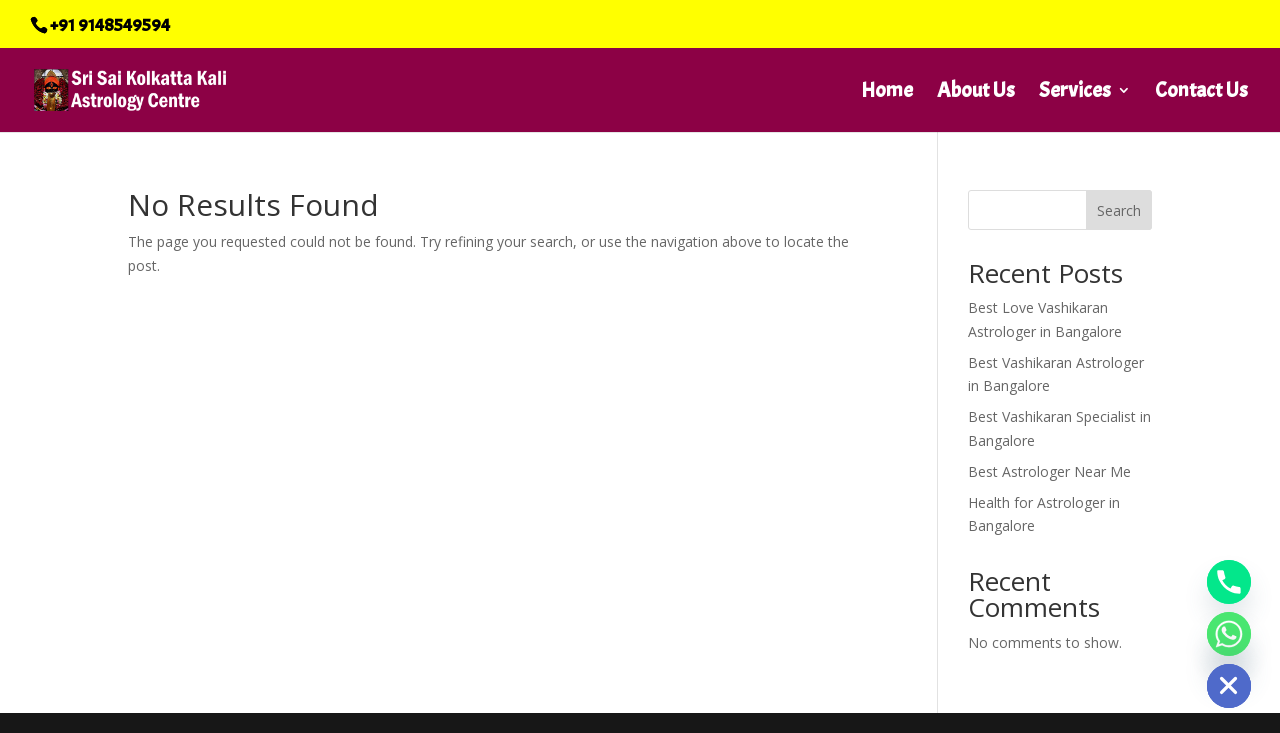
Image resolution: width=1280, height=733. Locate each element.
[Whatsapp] (1229, 634)
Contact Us (1201, 93)
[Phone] (1229, 582)
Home (887, 93)
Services (1075, 93)
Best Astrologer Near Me (1049, 471)
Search (1119, 210)
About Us (976, 93)
